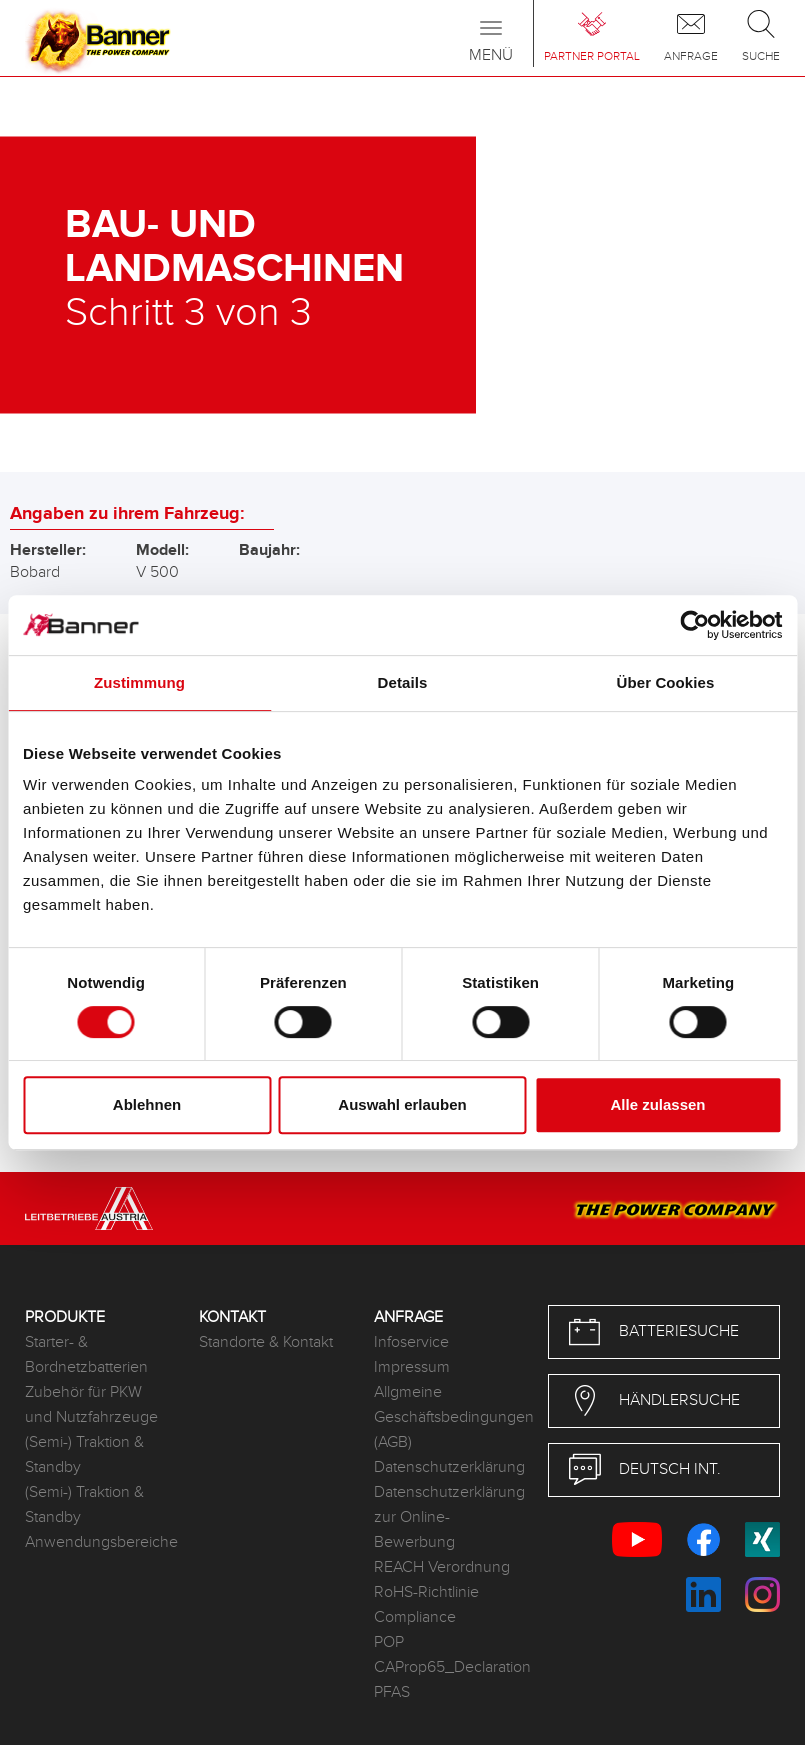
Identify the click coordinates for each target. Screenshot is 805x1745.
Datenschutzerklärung (446, 1467)
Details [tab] (403, 682)
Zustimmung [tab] (139, 682)
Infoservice (411, 1342)
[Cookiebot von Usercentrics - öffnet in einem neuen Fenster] (694, 625)
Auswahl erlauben (402, 1104)
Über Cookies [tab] (666, 682)
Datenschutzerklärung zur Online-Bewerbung (446, 1517)
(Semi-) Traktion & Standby (84, 1455)
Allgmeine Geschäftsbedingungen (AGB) (446, 1417)
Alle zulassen (657, 1104)
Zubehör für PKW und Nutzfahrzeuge (91, 1405)
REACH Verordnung (442, 1567)
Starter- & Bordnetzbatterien (86, 1355)
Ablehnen (147, 1104)
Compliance (415, 1617)
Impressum (412, 1367)
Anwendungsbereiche (97, 1542)
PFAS (392, 1692)
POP (389, 1642)
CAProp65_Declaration (446, 1667)
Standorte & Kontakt (266, 1342)
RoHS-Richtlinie (426, 1592)
